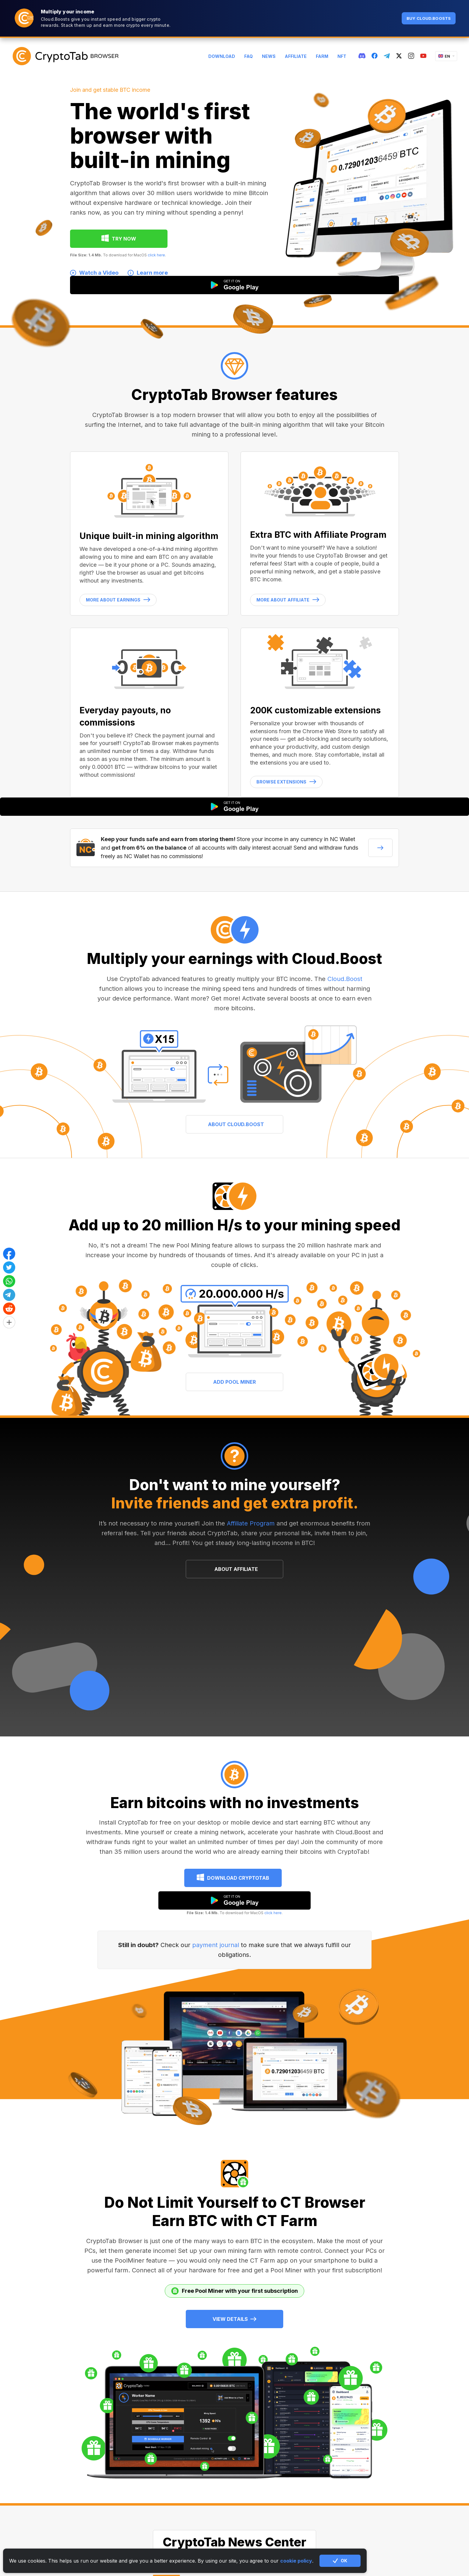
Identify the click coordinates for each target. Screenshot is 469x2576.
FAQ (248, 56)
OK (340, 2560)
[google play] (234, 1900)
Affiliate (296, 56)
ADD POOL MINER (234, 1382)
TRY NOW (124, 239)
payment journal (215, 1945)
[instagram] (411, 56)
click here (156, 255)
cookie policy (296, 2561)
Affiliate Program (251, 1523)
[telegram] (387, 56)
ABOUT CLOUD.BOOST (236, 1124)
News (269, 56)
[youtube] (423, 56)
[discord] (361, 56)
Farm (322, 56)
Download (221, 56)
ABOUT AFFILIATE (236, 1569)
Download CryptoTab (238, 1878)
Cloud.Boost (344, 979)
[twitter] (399, 56)
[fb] (375, 56)
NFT (341, 56)
